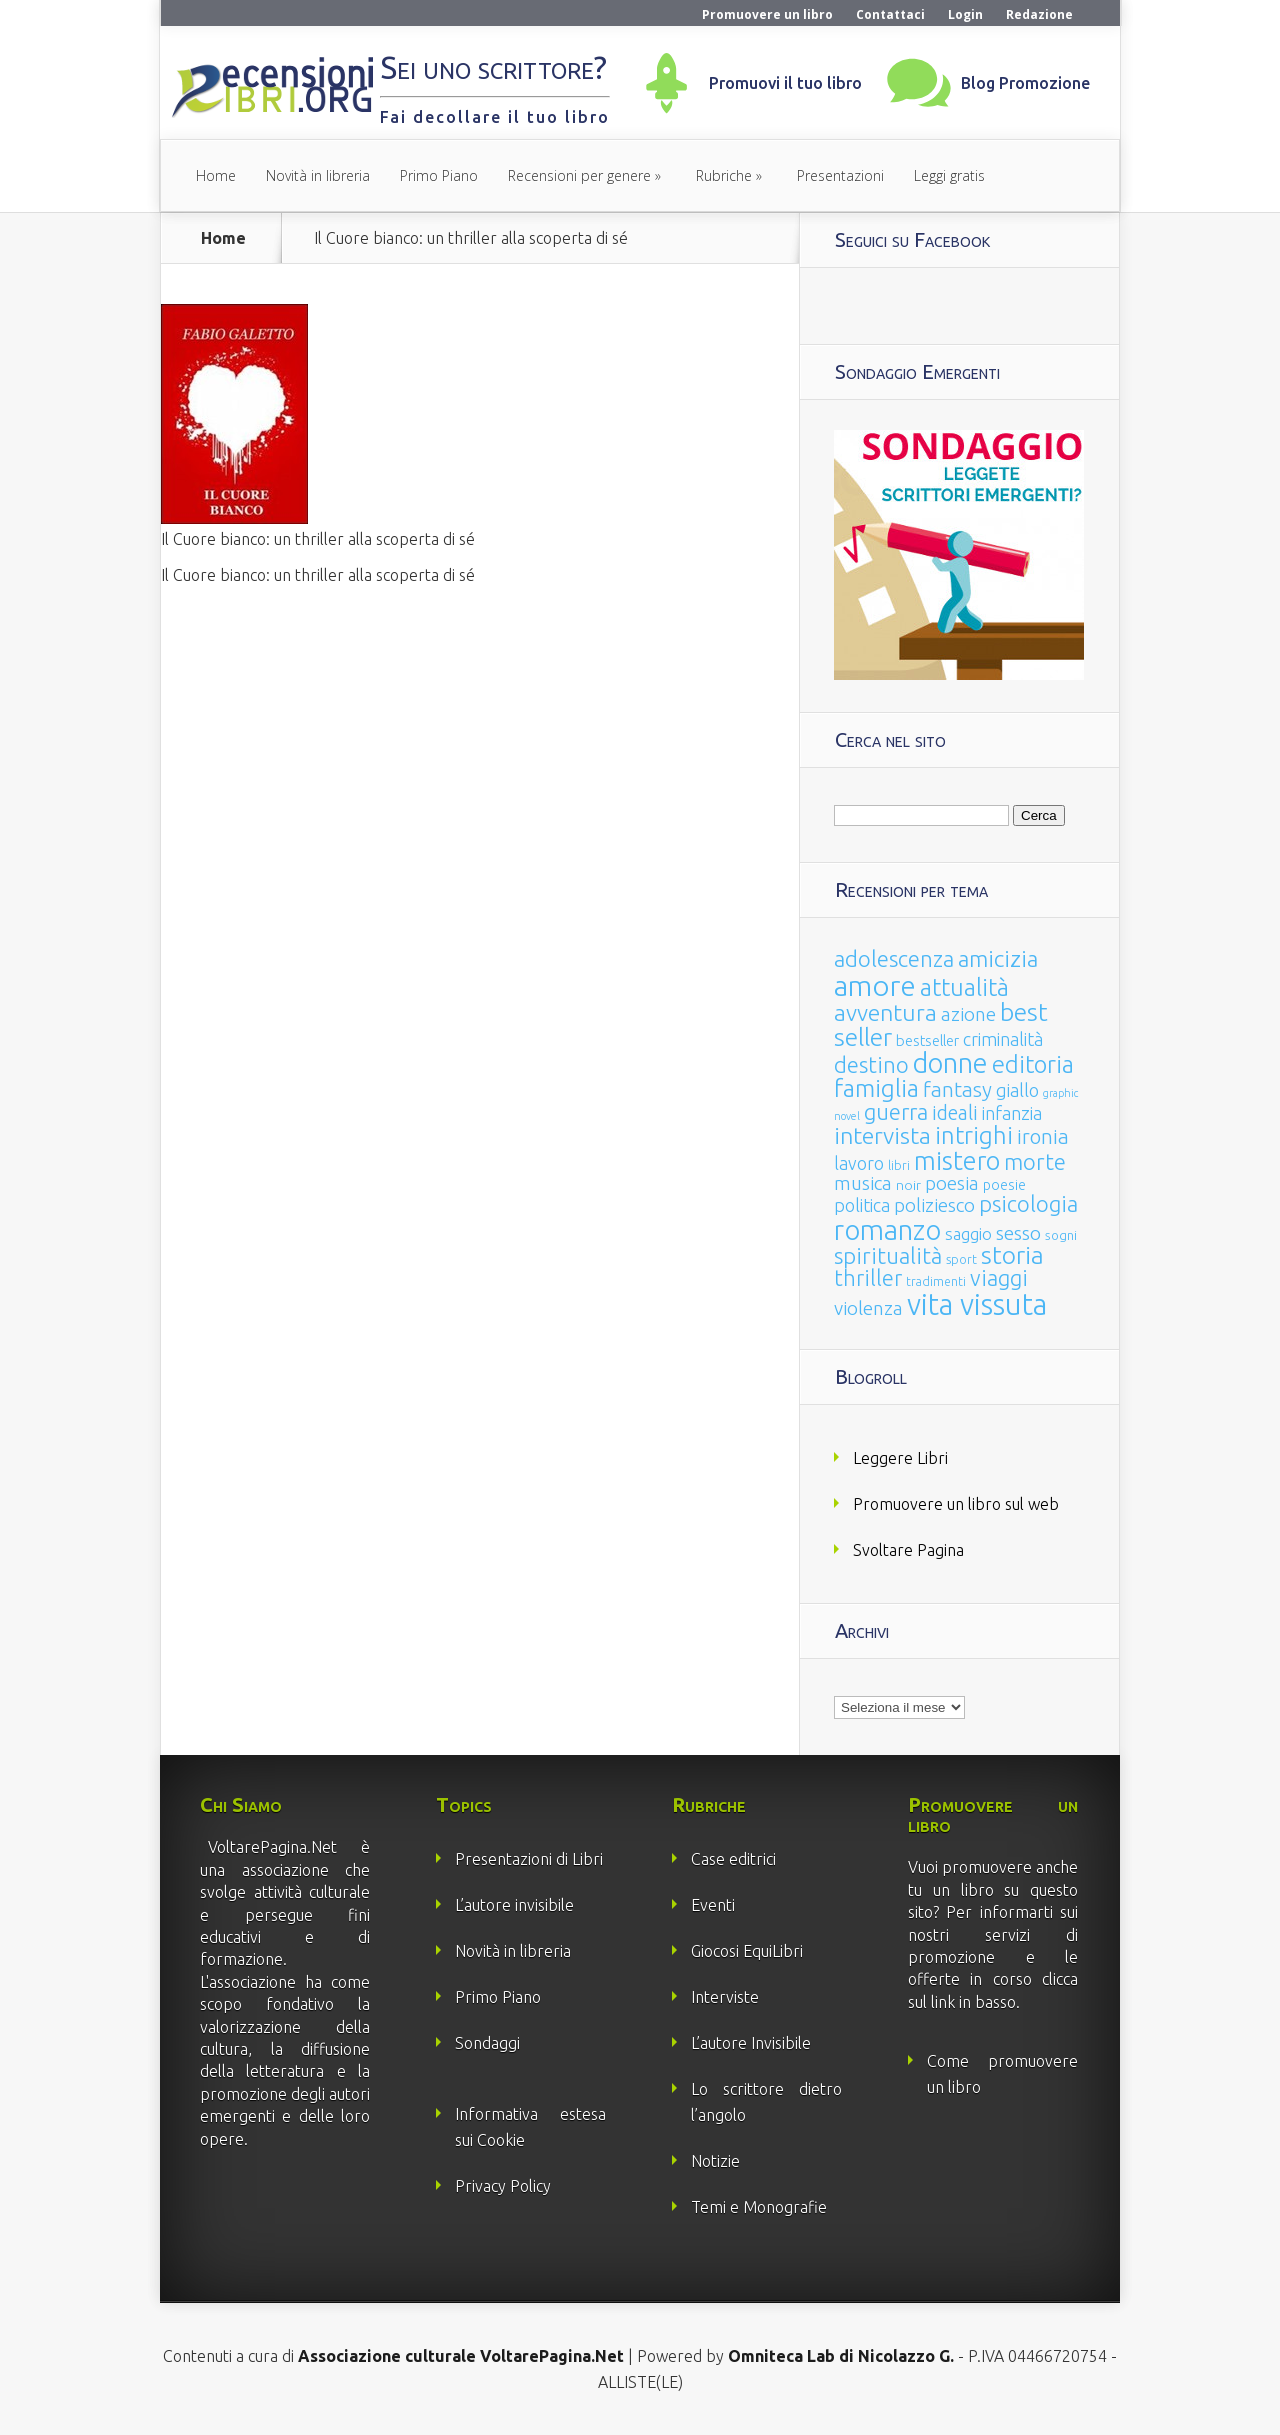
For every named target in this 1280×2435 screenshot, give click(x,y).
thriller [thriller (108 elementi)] (868, 1278)
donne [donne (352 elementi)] (950, 1063)
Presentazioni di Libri (529, 1859)
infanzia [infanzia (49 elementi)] (1012, 1113)
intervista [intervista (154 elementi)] (882, 1135)
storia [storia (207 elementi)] (1012, 1255)
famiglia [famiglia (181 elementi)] (876, 1088)
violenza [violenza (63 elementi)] (868, 1308)
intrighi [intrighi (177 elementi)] (974, 1135)
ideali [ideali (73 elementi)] (955, 1113)
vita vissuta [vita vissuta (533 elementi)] (977, 1304)
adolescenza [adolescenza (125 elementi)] (894, 958)
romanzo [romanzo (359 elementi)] (887, 1229)
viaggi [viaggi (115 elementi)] (999, 1278)
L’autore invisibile (514, 1905)
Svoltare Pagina (908, 1550)
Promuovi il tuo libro (785, 83)
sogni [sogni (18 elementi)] (1061, 1235)
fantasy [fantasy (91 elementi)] (957, 1089)
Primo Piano (439, 175)
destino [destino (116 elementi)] (871, 1064)
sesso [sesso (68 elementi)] (1018, 1233)
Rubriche (724, 175)
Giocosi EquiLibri (747, 1951)
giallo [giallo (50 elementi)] (1017, 1090)
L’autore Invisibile (751, 2043)
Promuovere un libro (767, 14)
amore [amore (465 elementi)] (875, 985)
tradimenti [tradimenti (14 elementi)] (936, 1281)
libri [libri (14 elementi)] (899, 1165)
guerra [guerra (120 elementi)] (896, 1111)
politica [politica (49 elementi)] (862, 1205)
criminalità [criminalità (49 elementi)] (1003, 1039)
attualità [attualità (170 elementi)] (964, 987)
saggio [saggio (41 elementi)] (968, 1233)
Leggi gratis (949, 175)
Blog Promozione (1025, 83)
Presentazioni (840, 175)
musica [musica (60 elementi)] (863, 1183)
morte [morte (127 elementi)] (1035, 1161)
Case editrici (733, 1859)
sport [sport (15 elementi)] (961, 1259)
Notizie (715, 2161)
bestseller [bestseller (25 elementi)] (927, 1040)
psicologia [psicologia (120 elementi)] (1028, 1203)
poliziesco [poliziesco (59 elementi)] (934, 1205)
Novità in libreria (318, 175)
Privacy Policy (503, 2186)
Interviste (725, 1997)
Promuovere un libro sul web (956, 1504)
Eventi (713, 1905)
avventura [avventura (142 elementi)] (885, 1012)
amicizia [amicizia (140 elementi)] (998, 958)
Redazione (1039, 14)
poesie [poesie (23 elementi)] (1004, 1185)
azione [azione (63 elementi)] (968, 1014)
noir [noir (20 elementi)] (908, 1185)
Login (965, 14)
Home (216, 175)
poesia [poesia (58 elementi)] (952, 1183)
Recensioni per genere (579, 175)
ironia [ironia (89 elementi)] (1043, 1136)
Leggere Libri (900, 1458)
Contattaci (890, 14)
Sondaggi (487, 2043)
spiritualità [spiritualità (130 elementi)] (888, 1255)
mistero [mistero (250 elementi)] (957, 1160)
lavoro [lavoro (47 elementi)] (859, 1163)
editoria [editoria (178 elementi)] (1033, 1064)
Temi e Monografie (759, 2207)
